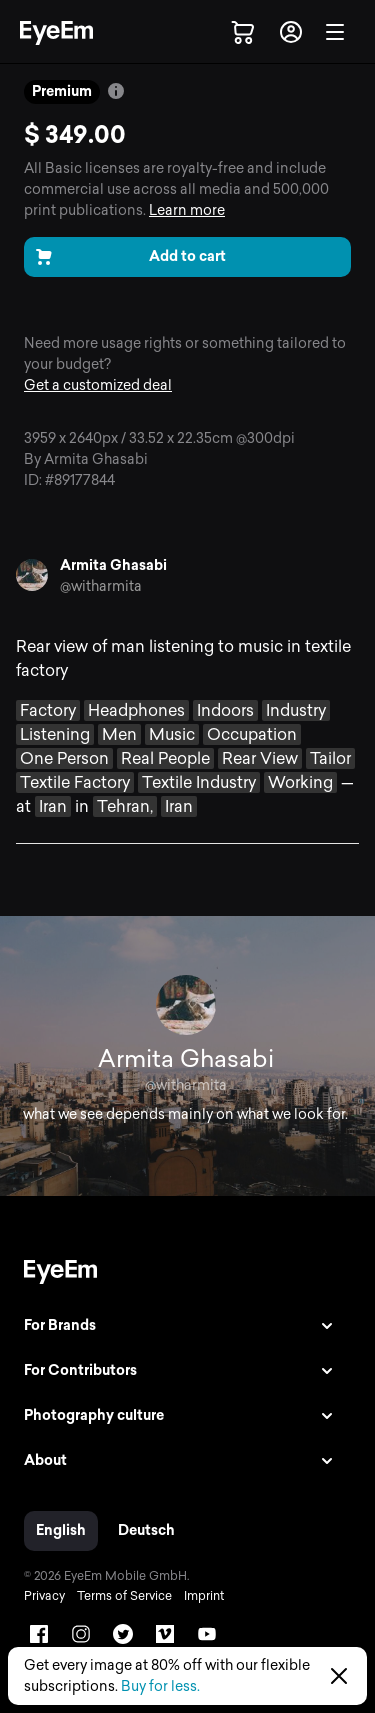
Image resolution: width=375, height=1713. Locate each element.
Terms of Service (124, 1596)
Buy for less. (160, 1686)
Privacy (44, 1596)
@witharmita (101, 586)
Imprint (204, 1596)
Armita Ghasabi (113, 565)
